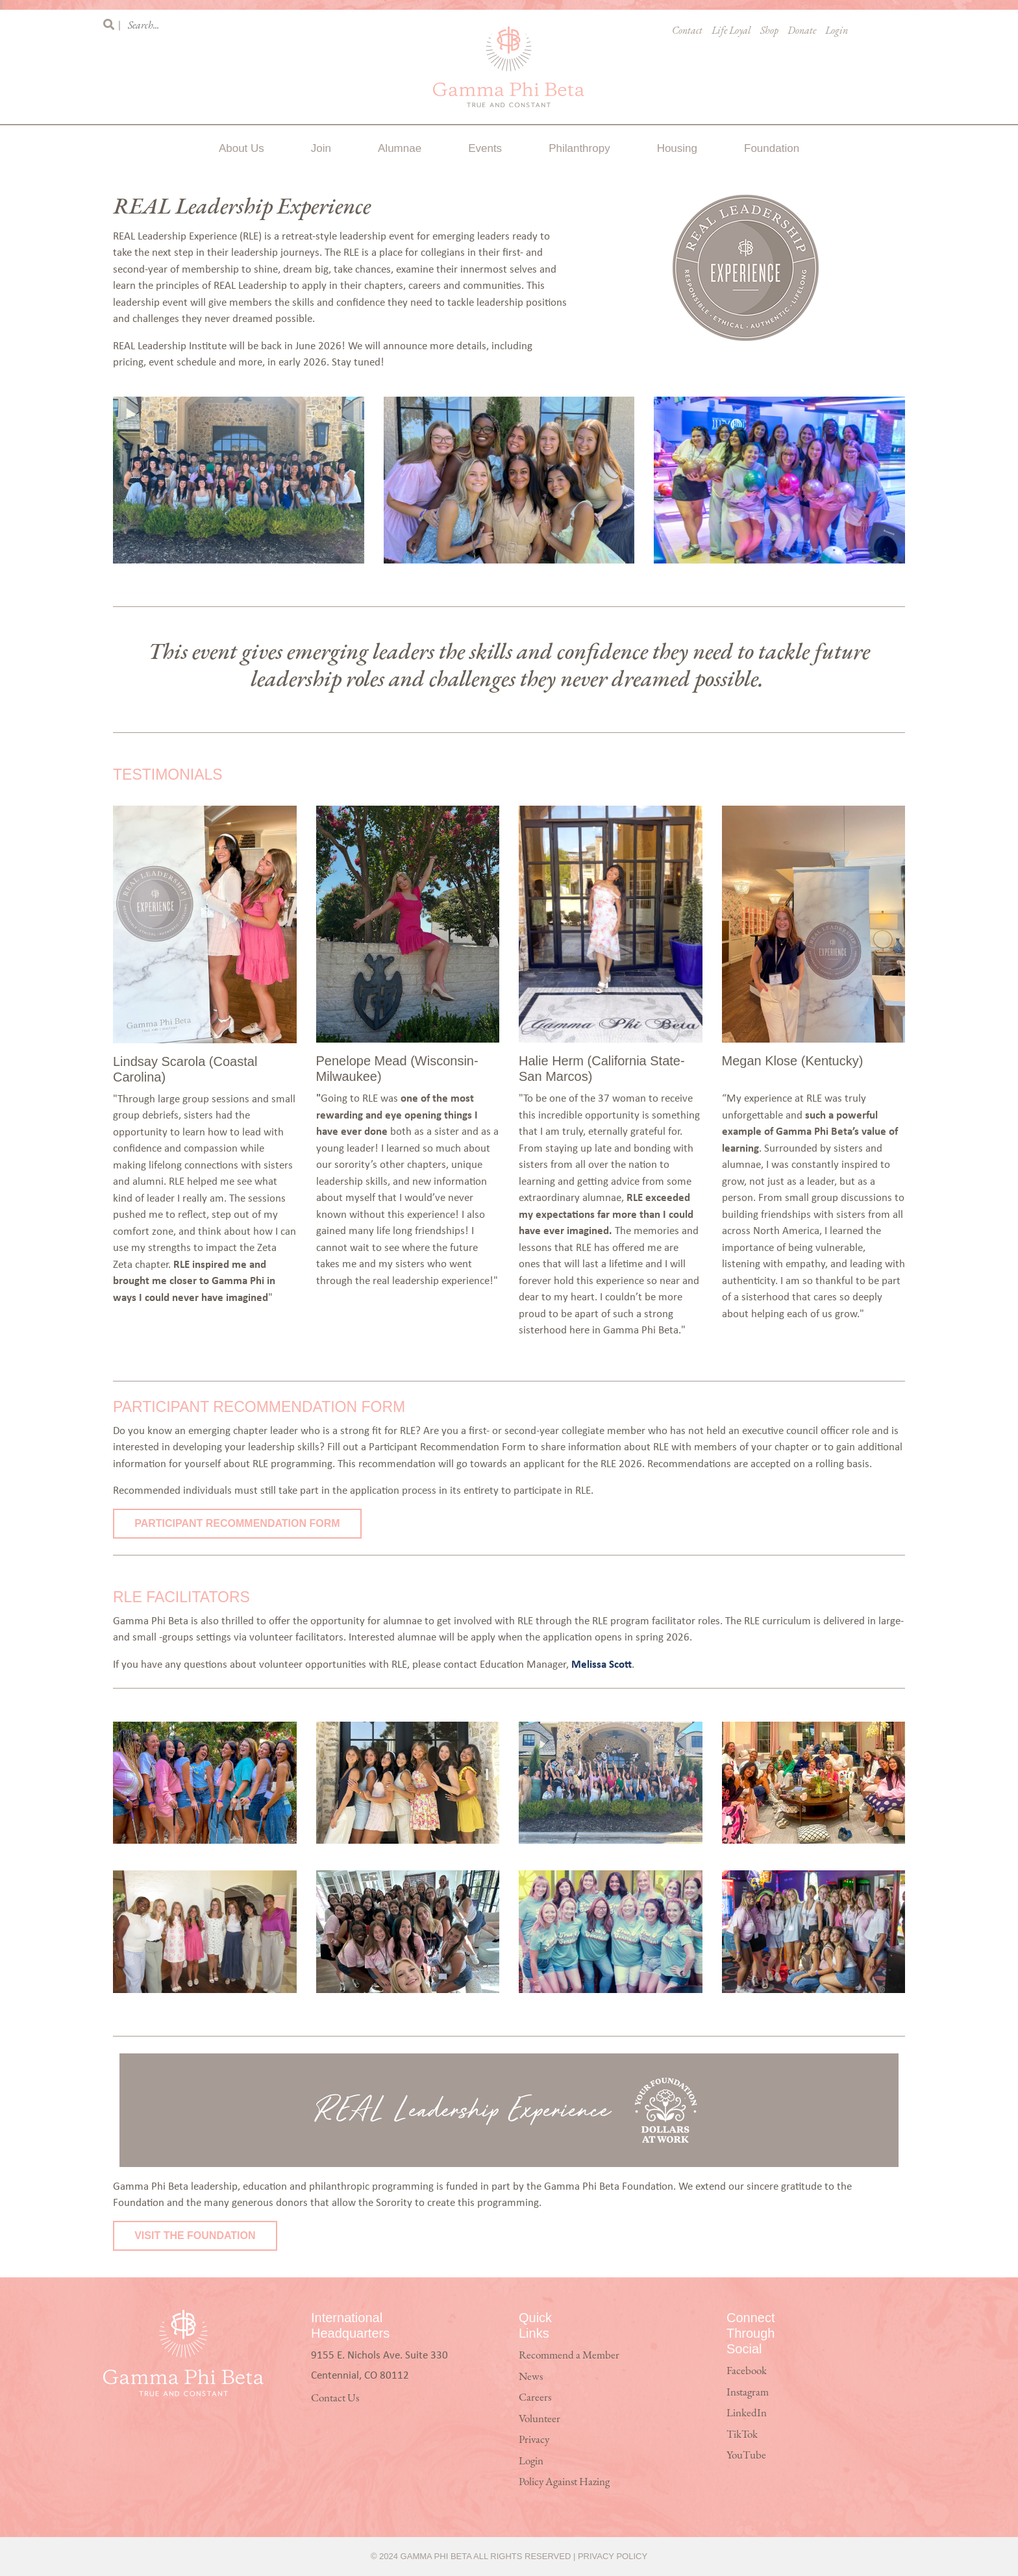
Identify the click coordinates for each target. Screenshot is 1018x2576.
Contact (687, 31)
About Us (241, 148)
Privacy (534, 2440)
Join (321, 148)
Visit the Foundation (194, 2235)
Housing (677, 148)
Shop (769, 31)
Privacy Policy (612, 2556)
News (531, 2377)
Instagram (747, 2392)
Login (836, 31)
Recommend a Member (569, 2355)
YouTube (746, 2455)
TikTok (742, 2434)
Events (485, 148)
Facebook (746, 2371)
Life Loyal (731, 31)
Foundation (771, 148)
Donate (802, 31)
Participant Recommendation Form (237, 1523)
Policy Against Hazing (564, 2482)
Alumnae (399, 148)
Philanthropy (579, 148)
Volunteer (539, 2419)
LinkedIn (746, 2413)
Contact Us (335, 2398)
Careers (535, 2397)
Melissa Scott (601, 1663)
